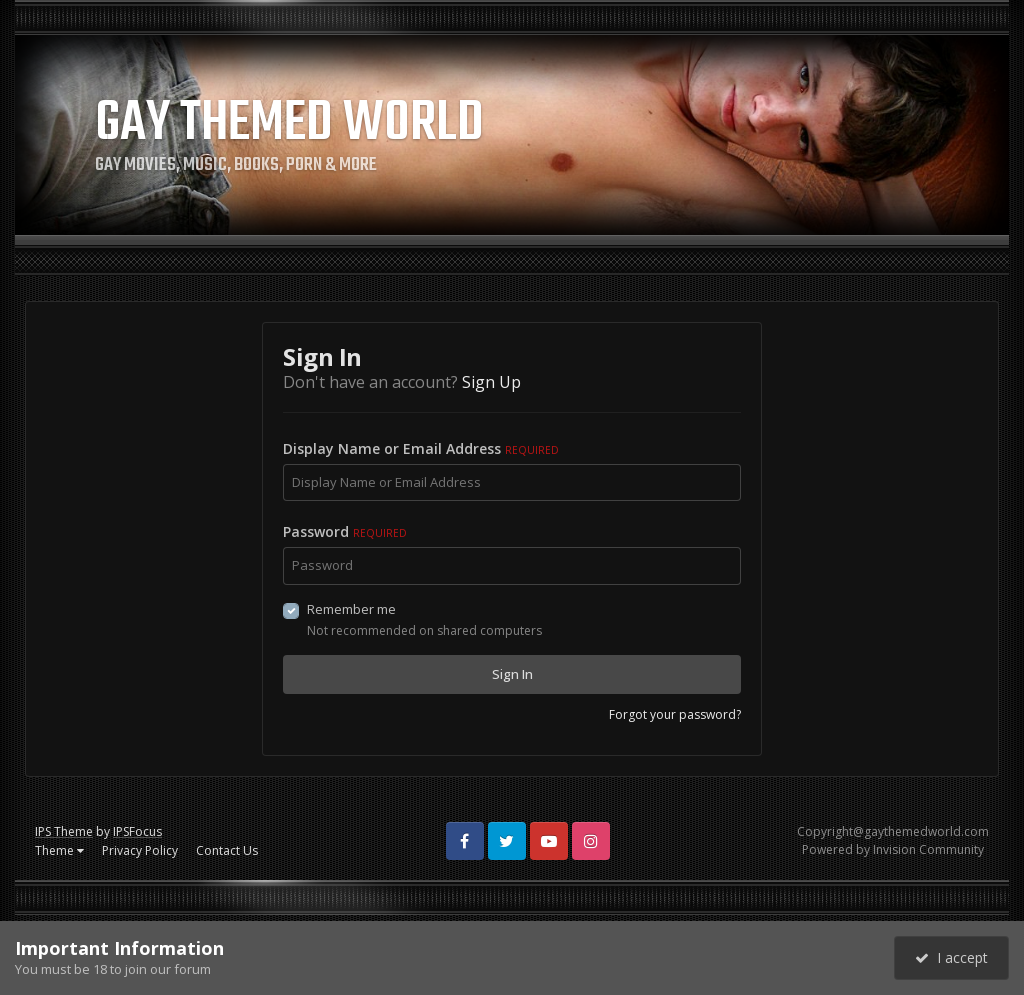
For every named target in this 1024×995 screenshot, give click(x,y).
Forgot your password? (675, 714)
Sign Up (491, 382)
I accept (951, 957)
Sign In (512, 674)
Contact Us (227, 850)
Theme (59, 850)
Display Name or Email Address (421, 448)
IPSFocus (137, 831)
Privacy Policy (140, 850)
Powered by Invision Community (893, 849)
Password (345, 531)
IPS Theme (64, 831)
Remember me (351, 609)
